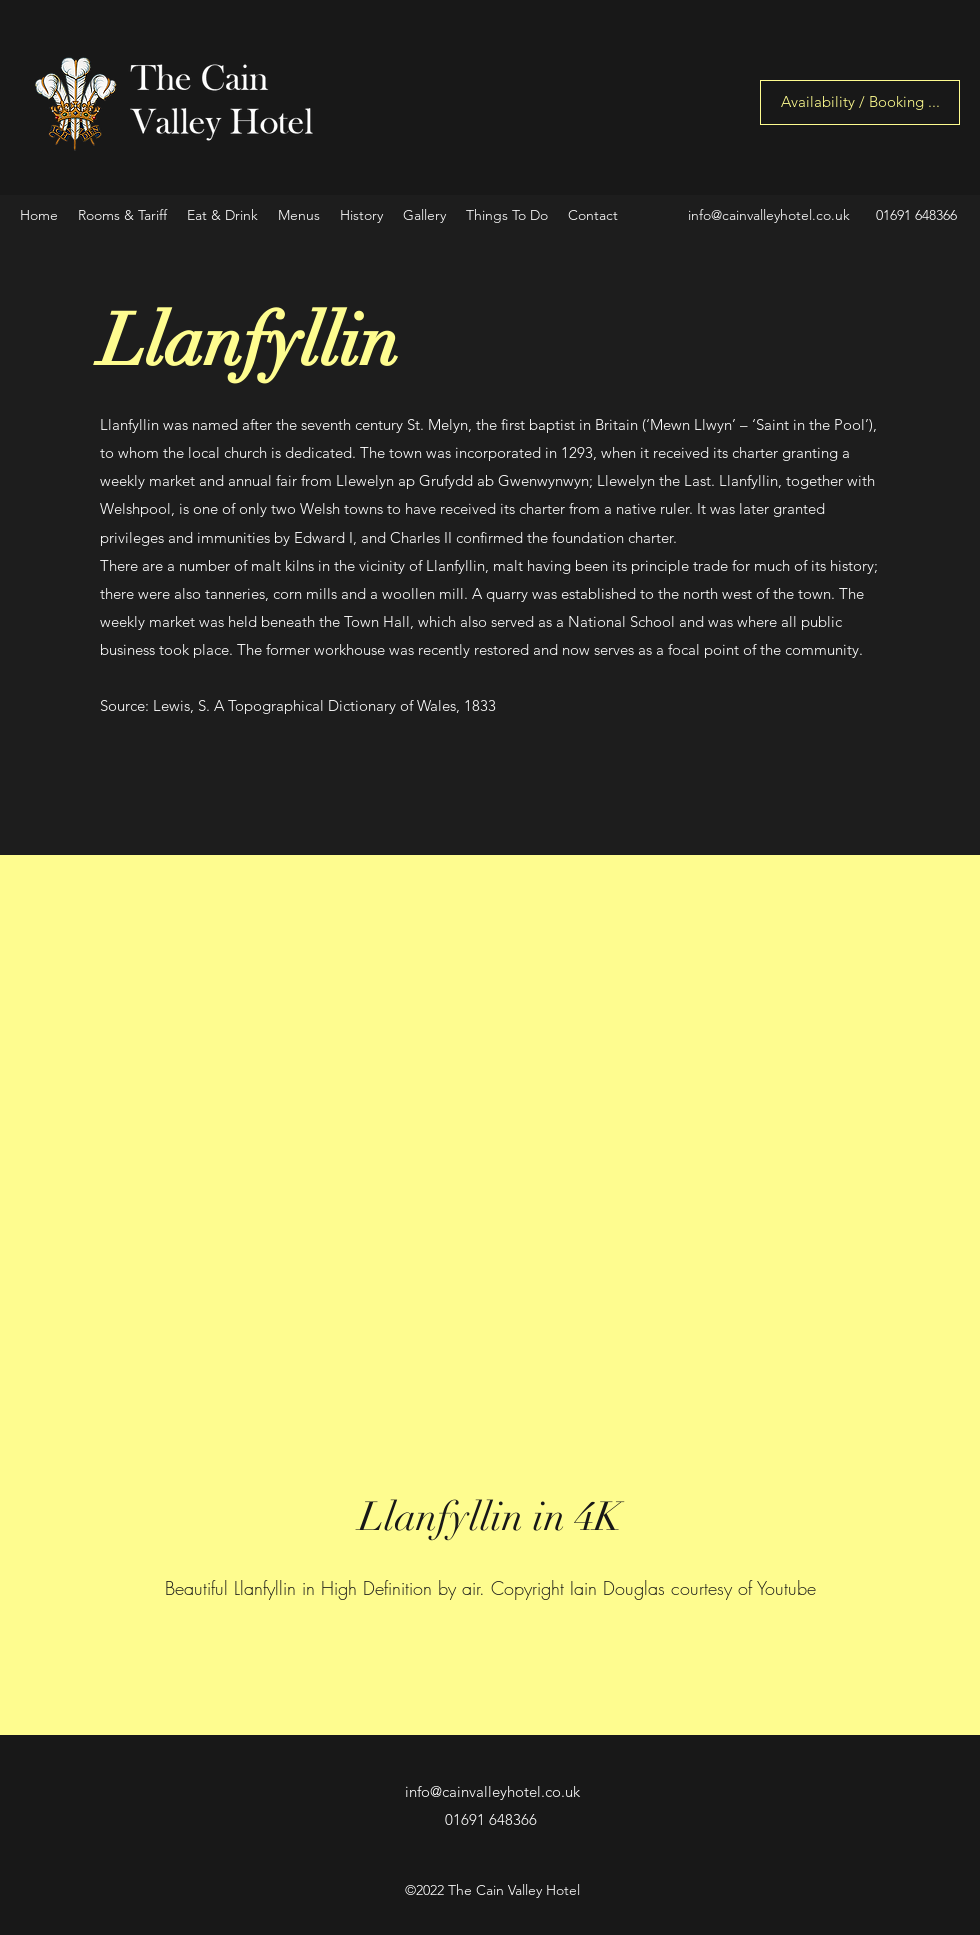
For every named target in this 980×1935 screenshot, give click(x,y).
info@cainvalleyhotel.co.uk (769, 215)
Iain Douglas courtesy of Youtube (693, 1588)
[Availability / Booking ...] (860, 102)
